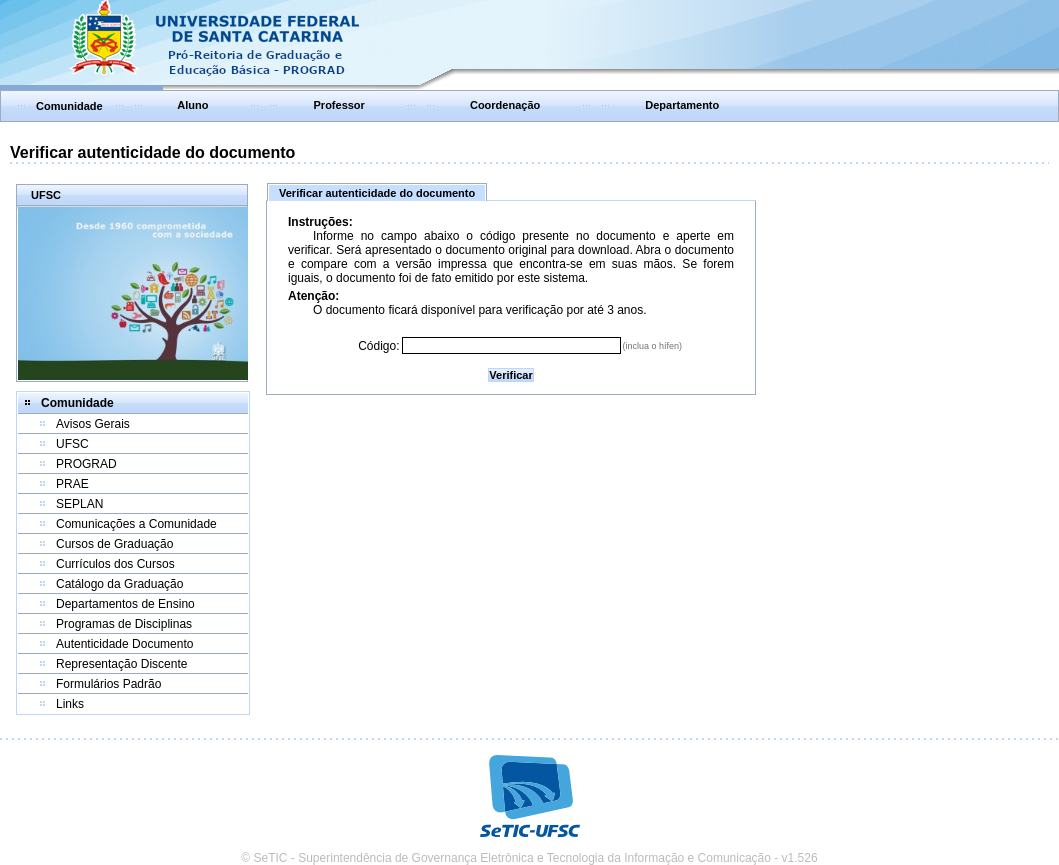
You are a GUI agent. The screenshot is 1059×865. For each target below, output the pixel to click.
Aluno (192, 105)
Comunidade (69, 106)
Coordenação (505, 105)
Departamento (682, 105)
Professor (339, 105)
